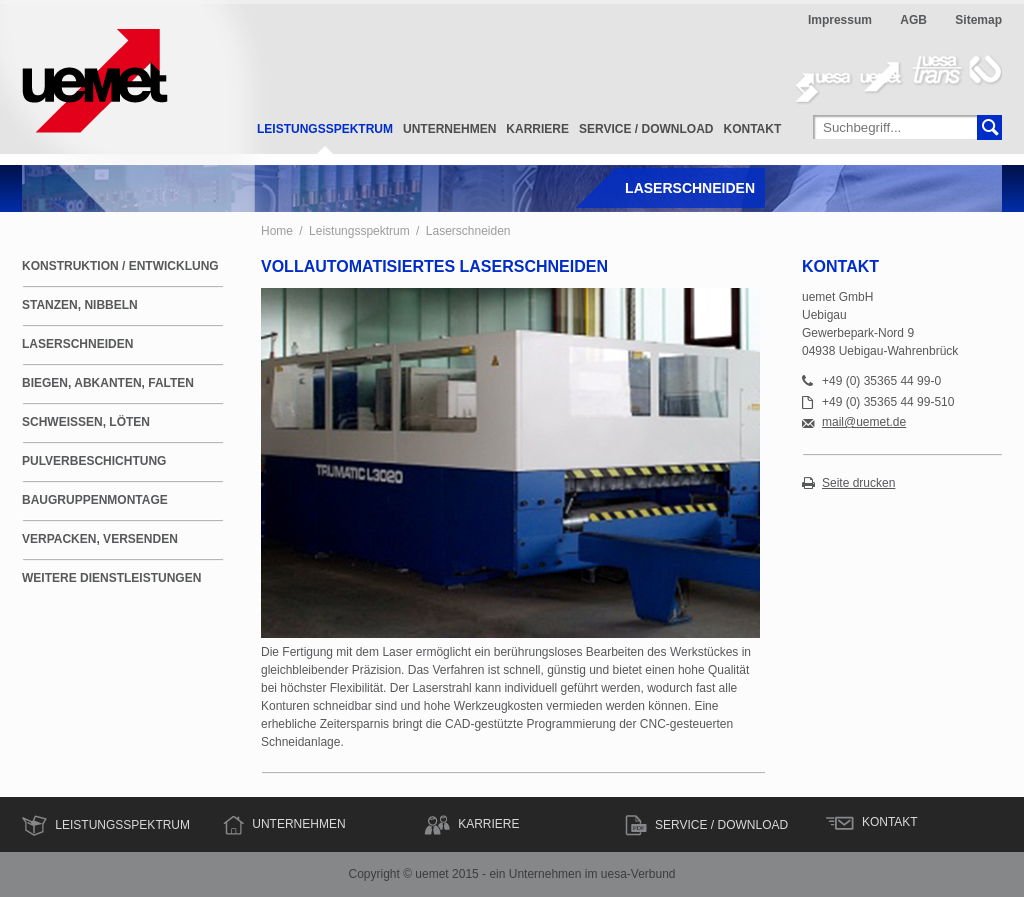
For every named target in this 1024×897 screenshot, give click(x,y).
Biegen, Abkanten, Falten (108, 383)
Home (277, 231)
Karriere (537, 129)
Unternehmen (449, 129)
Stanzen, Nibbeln (80, 305)
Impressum (840, 20)
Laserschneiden (468, 231)
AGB (913, 20)
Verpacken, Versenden (100, 539)
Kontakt (753, 129)
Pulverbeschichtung (94, 461)
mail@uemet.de (864, 422)
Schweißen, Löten (86, 422)
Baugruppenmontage (95, 500)
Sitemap (978, 20)
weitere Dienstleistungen (111, 578)
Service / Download (646, 129)
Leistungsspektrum (325, 129)
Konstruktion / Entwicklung (120, 266)
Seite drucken (858, 483)
